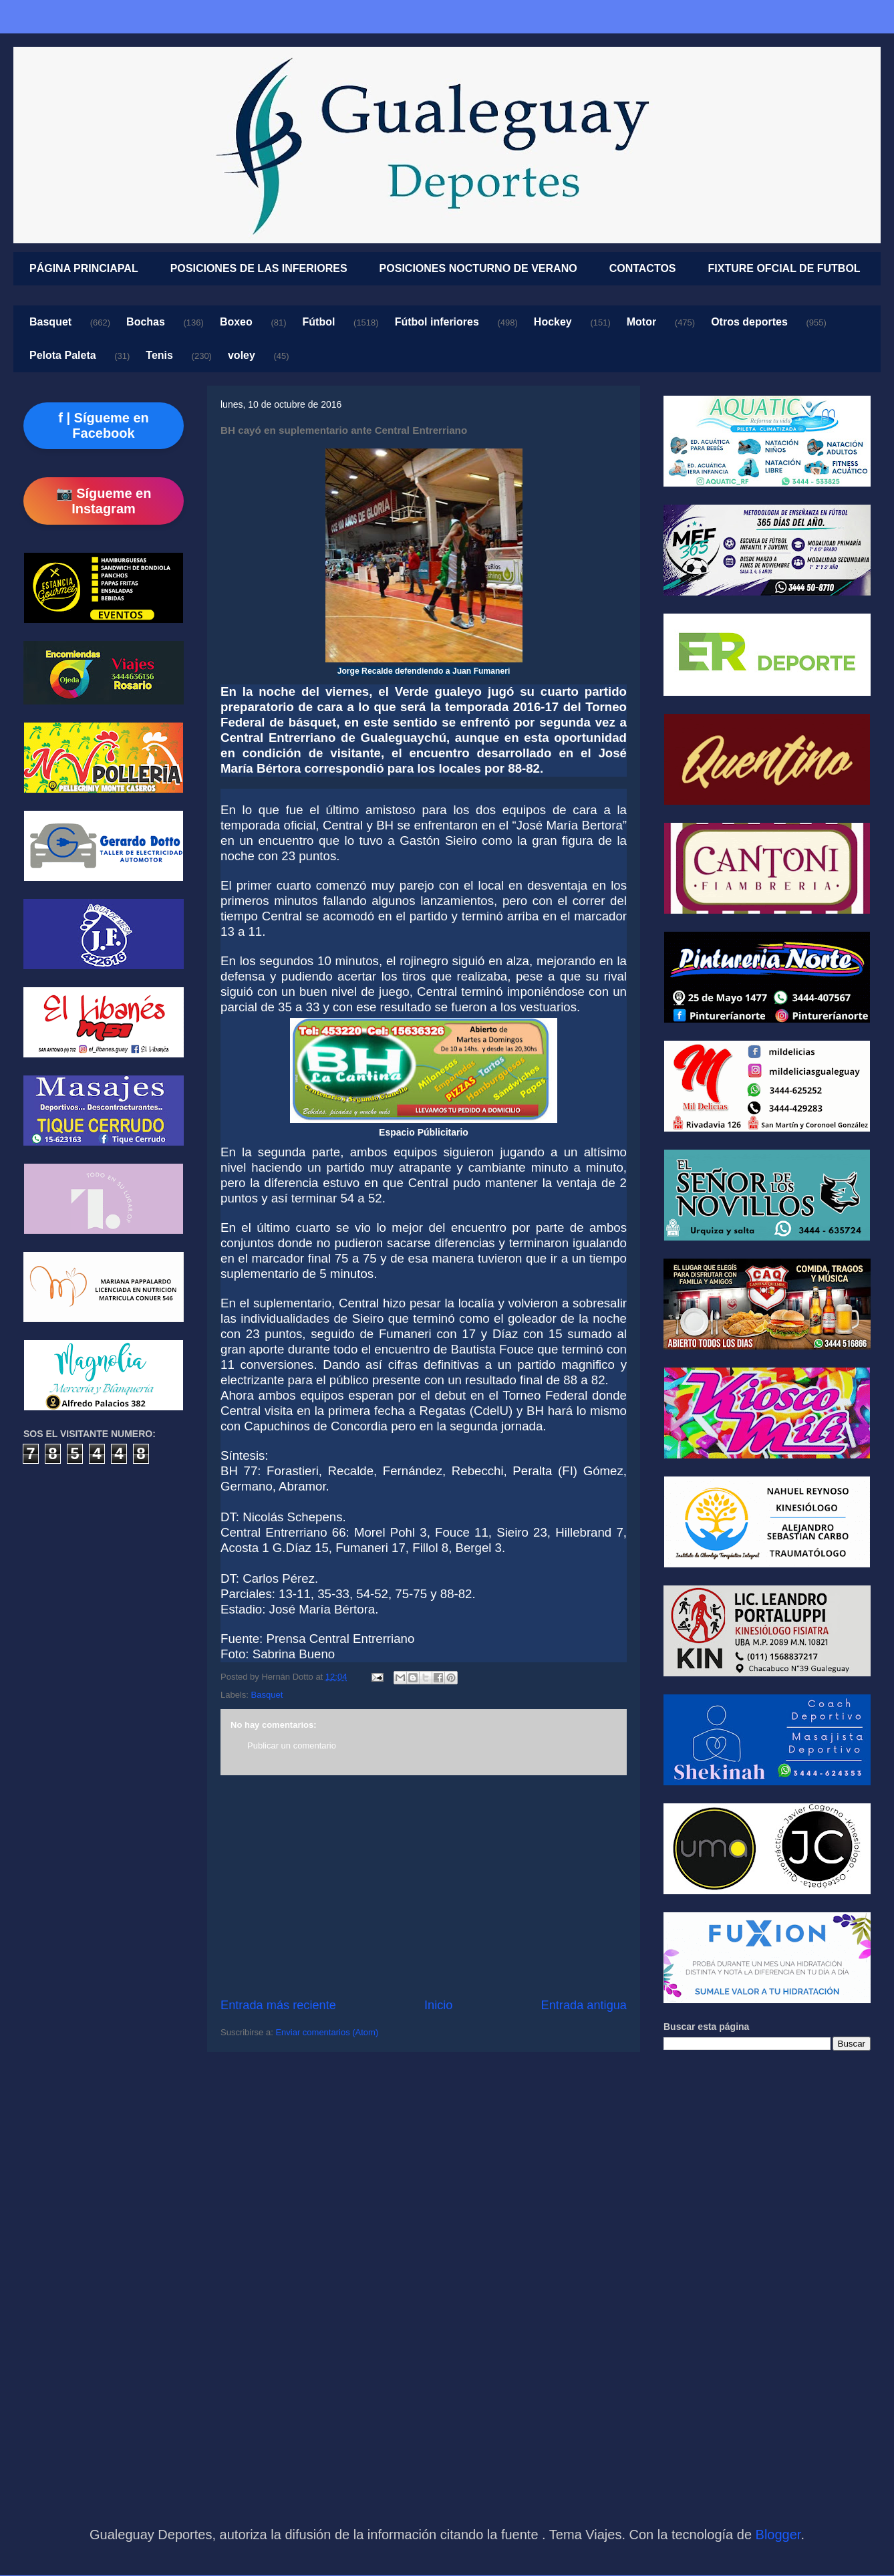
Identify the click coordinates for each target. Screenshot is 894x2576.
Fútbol (319, 322)
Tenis (159, 355)
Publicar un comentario (291, 1746)
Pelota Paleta (62, 355)
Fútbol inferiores (437, 322)
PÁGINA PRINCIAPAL (83, 268)
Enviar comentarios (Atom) (326, 2032)
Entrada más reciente (278, 2005)
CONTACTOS (642, 268)
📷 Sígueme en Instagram (104, 501)
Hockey (553, 322)
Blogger (778, 2534)
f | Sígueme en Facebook (103, 425)
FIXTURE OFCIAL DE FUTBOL (784, 268)
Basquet (50, 322)
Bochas (145, 322)
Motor (641, 322)
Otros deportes (749, 322)
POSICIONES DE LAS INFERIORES (258, 268)
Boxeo (236, 322)
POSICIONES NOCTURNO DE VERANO (478, 268)
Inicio (438, 2005)
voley (241, 355)
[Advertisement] (423, 1886)
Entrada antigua (584, 2005)
